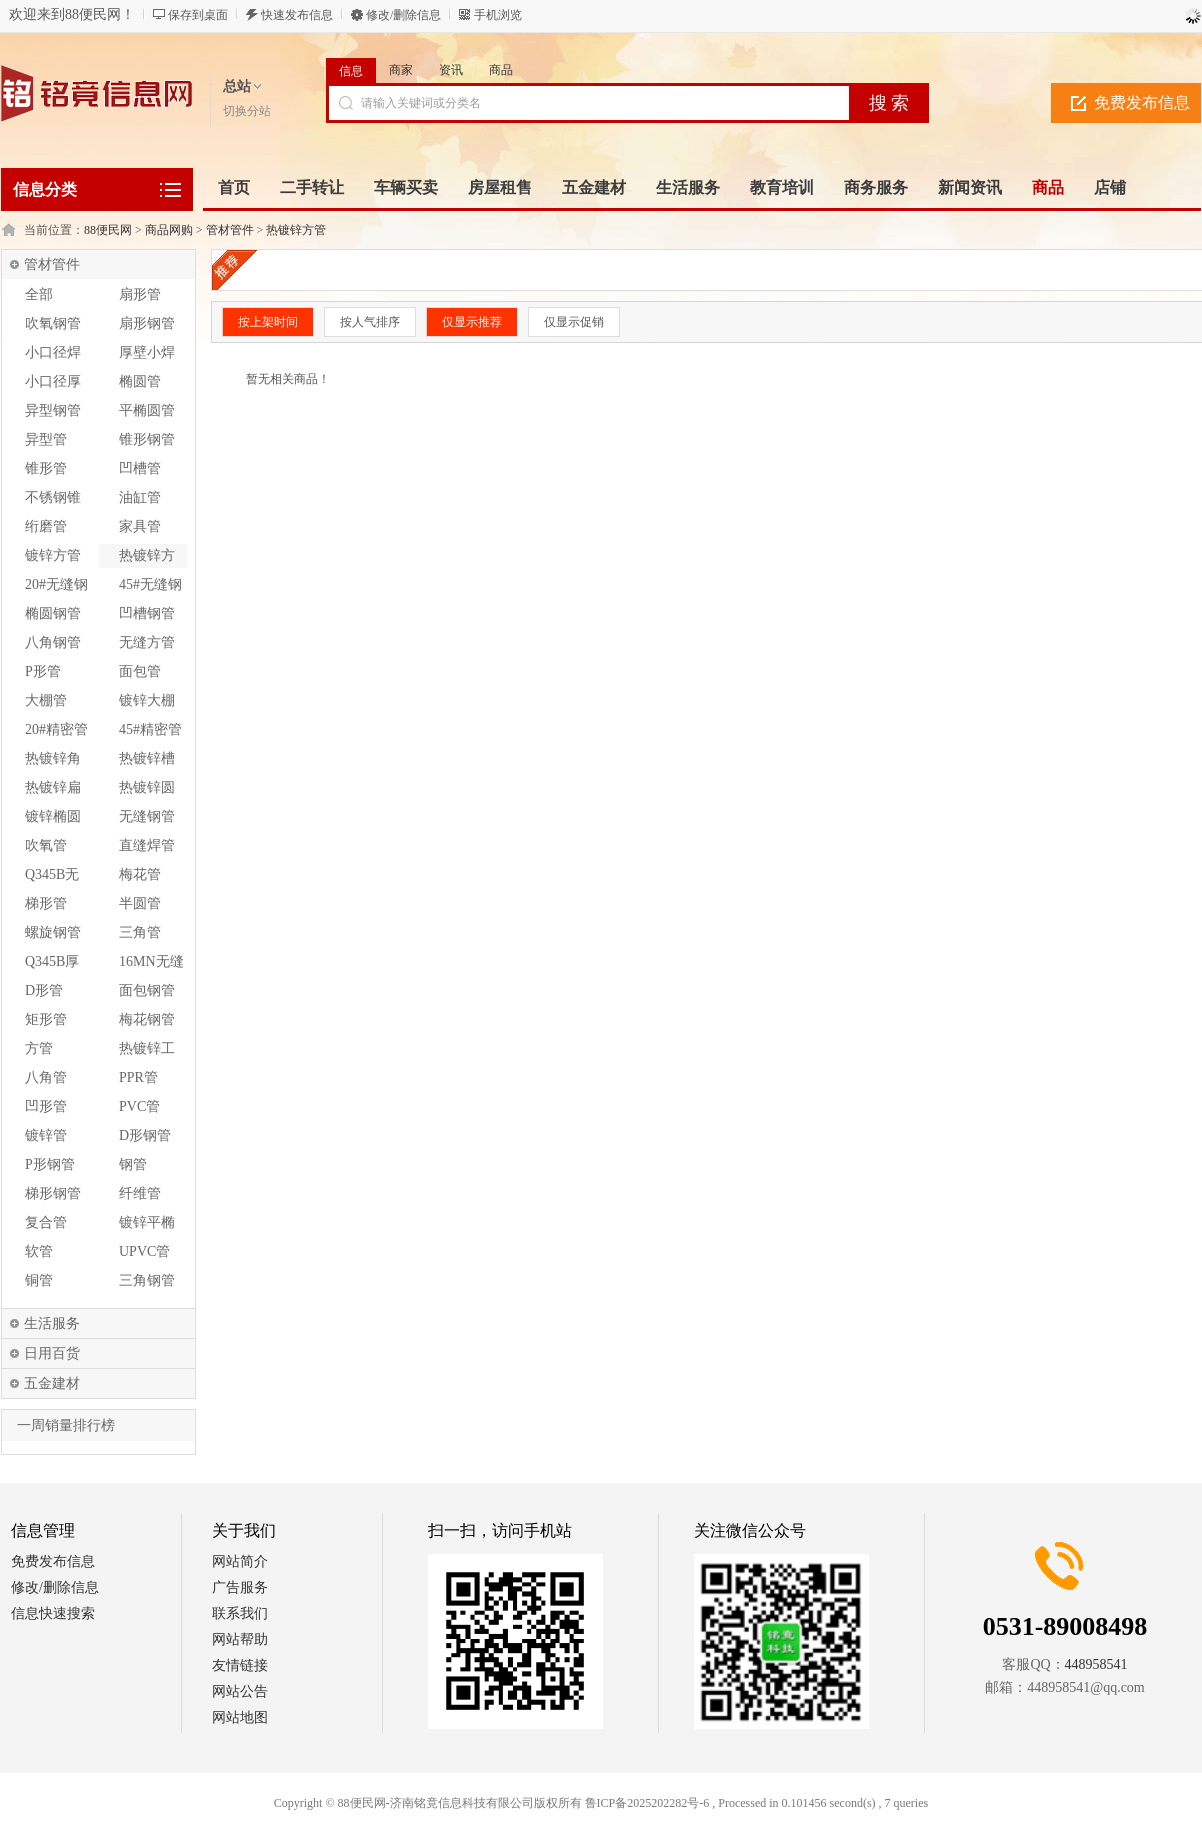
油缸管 (140, 497)
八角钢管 (53, 642)
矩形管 (46, 1019)
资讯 (451, 70)
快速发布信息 (297, 15)
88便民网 (108, 230)
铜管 (39, 1280)
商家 (401, 70)
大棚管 (46, 700)
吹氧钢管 (53, 323)
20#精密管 (56, 729)
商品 (501, 70)
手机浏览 (498, 15)
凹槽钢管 (147, 613)
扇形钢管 (147, 323)
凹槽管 (140, 468)
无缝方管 (147, 642)
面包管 (140, 671)
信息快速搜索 (53, 1613)
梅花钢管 (147, 1019)
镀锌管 (46, 1135)
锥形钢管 (147, 439)
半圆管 (140, 903)
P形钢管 (50, 1164)
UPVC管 (144, 1251)
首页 (234, 187)
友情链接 (240, 1665)
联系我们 (240, 1613)
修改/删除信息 (403, 15)
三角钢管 (147, 1280)
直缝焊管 (147, 845)
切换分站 (247, 111)
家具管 (140, 526)
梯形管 (46, 903)
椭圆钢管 (53, 613)
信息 (351, 71)
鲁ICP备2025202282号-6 (647, 1803)
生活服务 (52, 1323)
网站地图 (240, 1717)
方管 (39, 1048)
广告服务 (240, 1587)
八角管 (46, 1077)
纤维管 (140, 1193)
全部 (39, 294)
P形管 (43, 671)
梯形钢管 (53, 1193)
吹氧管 (46, 845)
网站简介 (240, 1561)
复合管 (46, 1222)
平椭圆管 (147, 410)
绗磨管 (46, 526)
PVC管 (139, 1106)
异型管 (46, 439)
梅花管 (140, 874)
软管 (39, 1251)
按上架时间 (268, 322)
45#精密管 (150, 729)
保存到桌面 (198, 15)
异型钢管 (53, 410)
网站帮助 (240, 1639)
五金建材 (52, 1383)
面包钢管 (147, 990)
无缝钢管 (147, 816)
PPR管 (138, 1077)
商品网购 (169, 230)
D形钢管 (145, 1135)
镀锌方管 (53, 555)
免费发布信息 (1142, 102)
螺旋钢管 (53, 932)
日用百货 (52, 1353)
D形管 (44, 990)
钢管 (133, 1164)
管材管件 (230, 230)
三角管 (140, 932)
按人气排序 (370, 322)
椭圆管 (140, 381)
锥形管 (46, 468)
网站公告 (240, 1691)
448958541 (1096, 1664)
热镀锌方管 (296, 230)
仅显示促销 (574, 322)
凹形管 (46, 1106)
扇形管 (140, 294)
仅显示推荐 (472, 322)
